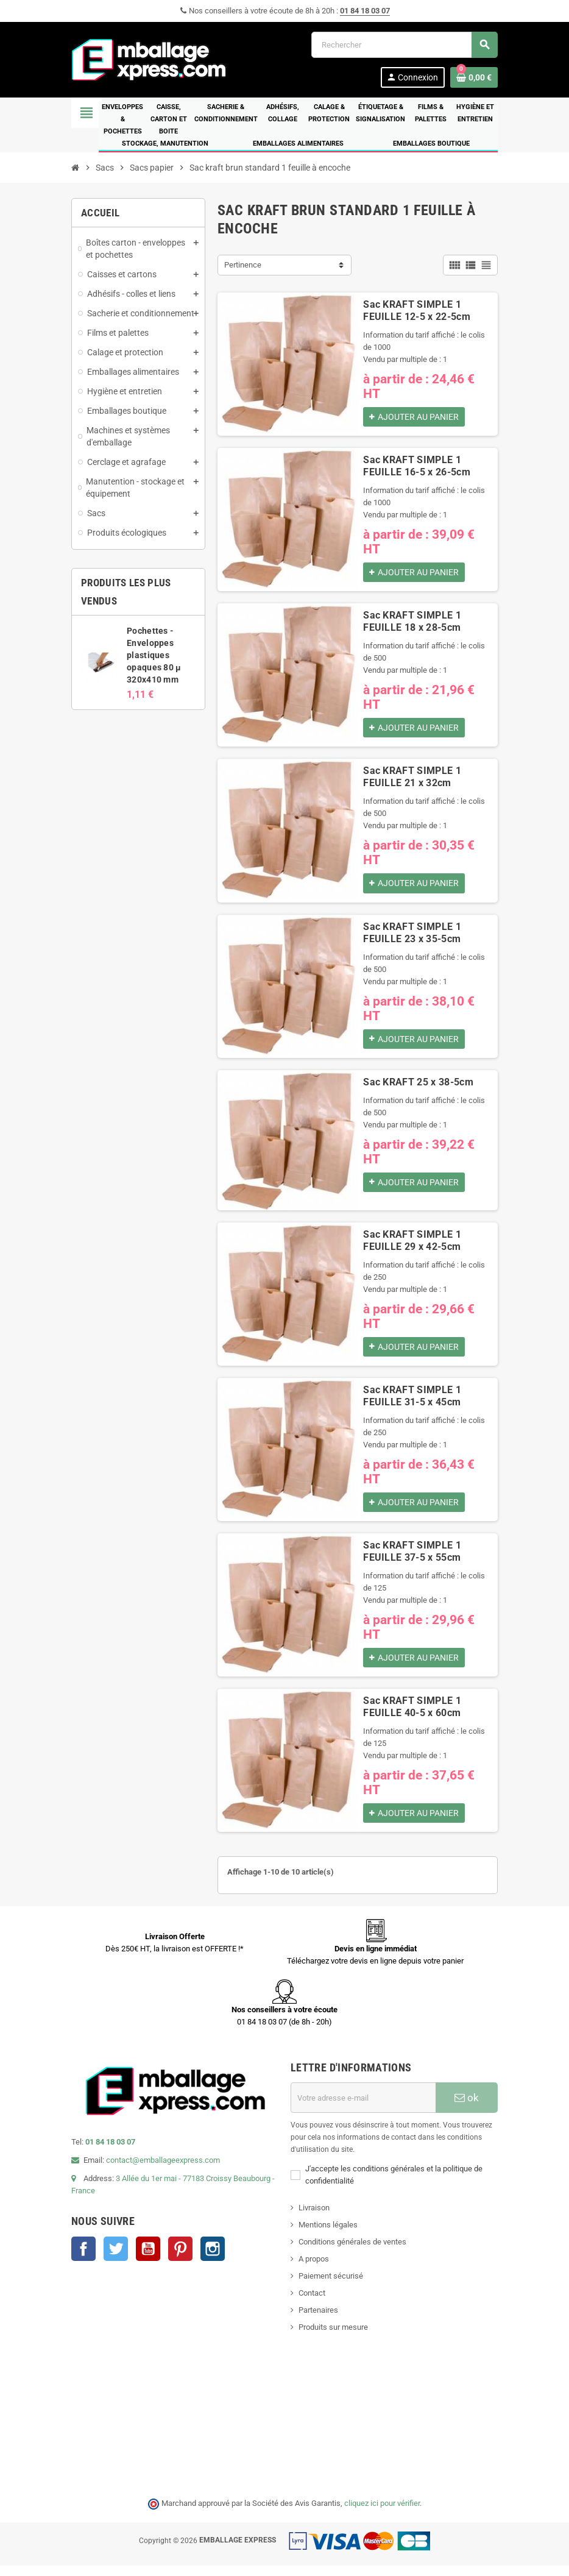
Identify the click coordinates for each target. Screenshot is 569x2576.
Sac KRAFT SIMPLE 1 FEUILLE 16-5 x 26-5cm (416, 467)
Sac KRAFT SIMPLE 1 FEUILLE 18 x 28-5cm (412, 624)
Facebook (83, 2259)
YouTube (148, 2259)
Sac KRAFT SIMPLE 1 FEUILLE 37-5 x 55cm (412, 1559)
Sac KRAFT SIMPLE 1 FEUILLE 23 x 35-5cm (412, 937)
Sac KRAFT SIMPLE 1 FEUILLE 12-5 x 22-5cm (416, 310)
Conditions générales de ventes (352, 2252)
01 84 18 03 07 (365, 10)
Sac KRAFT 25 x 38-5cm (418, 1087)
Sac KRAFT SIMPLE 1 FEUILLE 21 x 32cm (412, 780)
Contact (312, 2303)
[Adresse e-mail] (363, 2108)
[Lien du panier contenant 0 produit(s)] (474, 77)
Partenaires (318, 2320)
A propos (314, 2269)
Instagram (212, 2259)
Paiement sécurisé (331, 2286)
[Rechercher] (404, 45)
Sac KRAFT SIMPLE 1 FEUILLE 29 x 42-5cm (412, 1246)
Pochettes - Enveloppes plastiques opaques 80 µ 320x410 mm (154, 655)
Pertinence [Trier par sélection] (242, 264)
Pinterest (180, 2259)
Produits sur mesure (333, 2337)
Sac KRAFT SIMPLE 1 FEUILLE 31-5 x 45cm (412, 1402)
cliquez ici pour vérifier (382, 2513)
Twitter (116, 2259)
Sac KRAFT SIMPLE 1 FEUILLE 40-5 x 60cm (412, 1716)
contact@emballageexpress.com (163, 2170)
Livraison (314, 2218)
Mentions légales (328, 2235)
